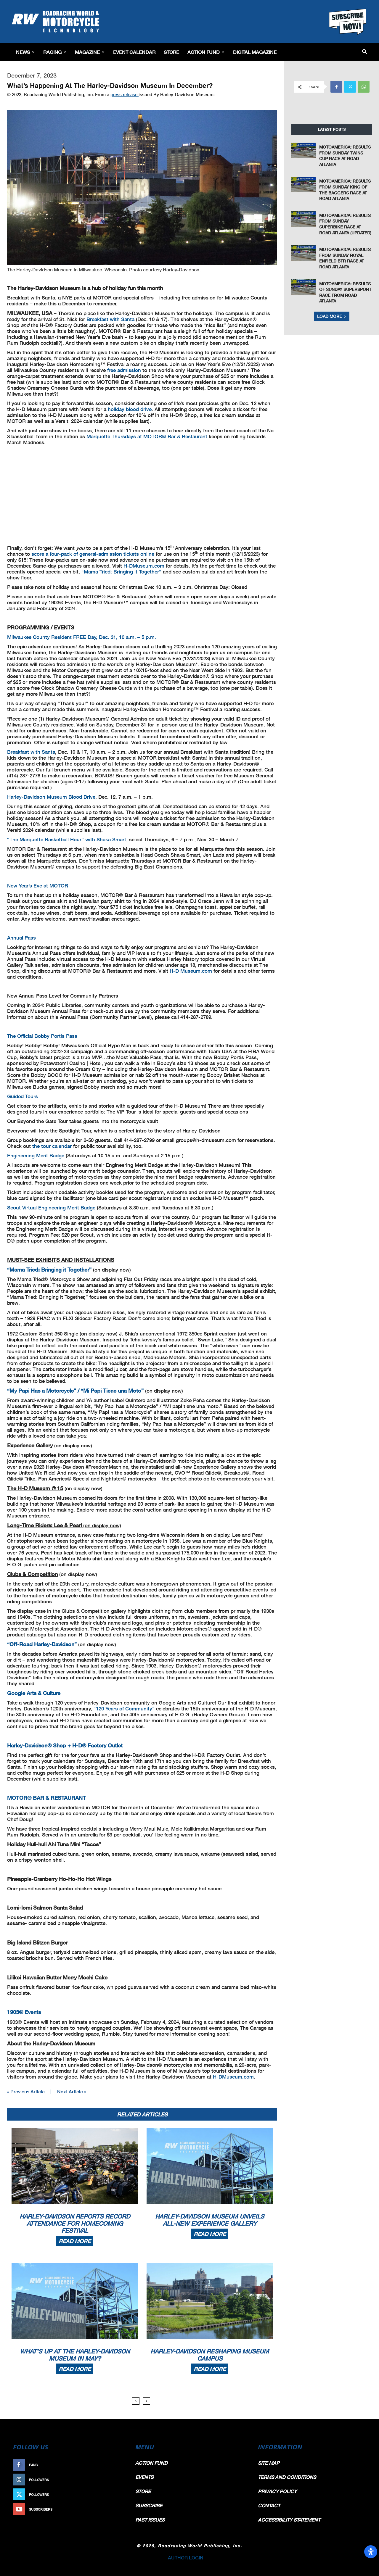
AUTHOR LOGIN (185, 2557)
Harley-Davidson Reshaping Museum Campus (209, 2355)
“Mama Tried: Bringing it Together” (121, 571)
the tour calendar (52, 1146)
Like (117, 2465)
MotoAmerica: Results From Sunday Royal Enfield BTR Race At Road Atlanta (345, 258)
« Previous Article (26, 2091)
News (25, 52)
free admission (124, 370)
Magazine (90, 52)
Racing (54, 52)
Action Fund (205, 52)
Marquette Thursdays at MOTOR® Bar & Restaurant (146, 436)
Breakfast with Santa (110, 319)
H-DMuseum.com (143, 566)
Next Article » (71, 2091)
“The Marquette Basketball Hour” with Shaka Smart (66, 839)
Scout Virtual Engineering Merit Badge (51, 1207)
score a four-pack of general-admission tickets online (92, 554)
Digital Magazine (255, 52)
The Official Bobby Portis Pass (42, 1036)
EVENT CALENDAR (134, 52)
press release (124, 94)
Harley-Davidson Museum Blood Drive (51, 797)
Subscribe (111, 2509)
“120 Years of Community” (124, 1708)
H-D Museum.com (191, 971)
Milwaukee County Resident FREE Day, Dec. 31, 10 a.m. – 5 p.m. (81, 637)
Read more (75, 2241)
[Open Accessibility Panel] (370, 2551)
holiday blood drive (130, 409)
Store (171, 52)
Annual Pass (21, 938)
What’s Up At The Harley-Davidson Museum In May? (75, 2355)
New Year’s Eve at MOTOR (37, 885)
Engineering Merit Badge (35, 1155)
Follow (114, 2480)
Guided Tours (22, 1096)
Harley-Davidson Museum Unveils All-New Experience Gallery (209, 2220)
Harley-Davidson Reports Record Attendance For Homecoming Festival (75, 2223)
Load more (331, 316)
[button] (364, 52)
